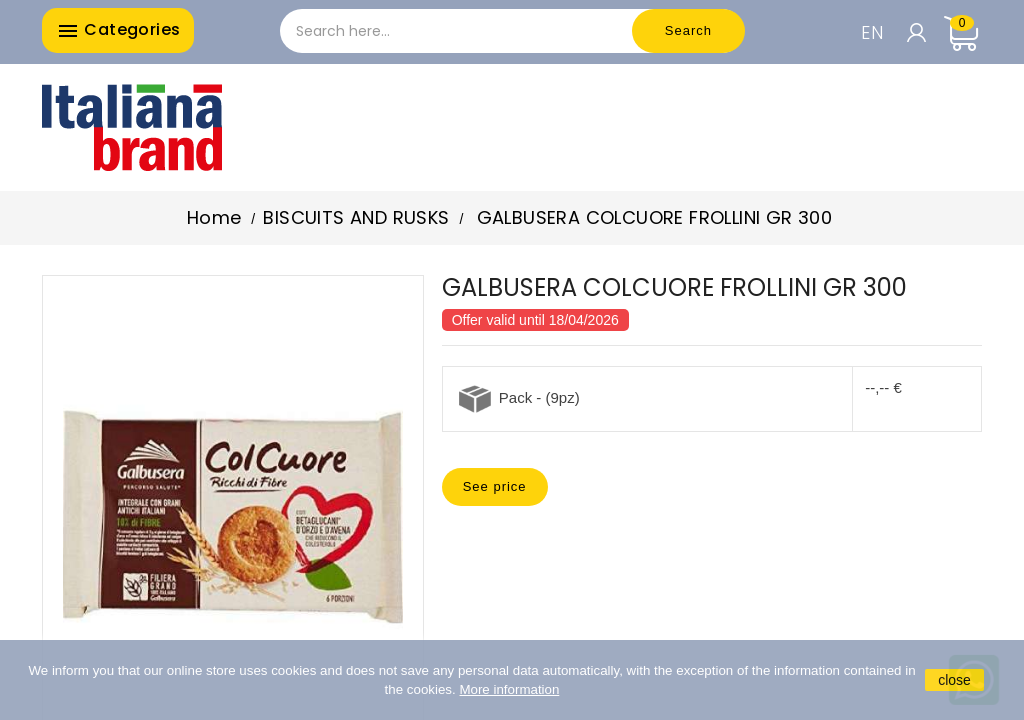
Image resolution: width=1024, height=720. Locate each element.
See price (495, 486)
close (954, 680)
